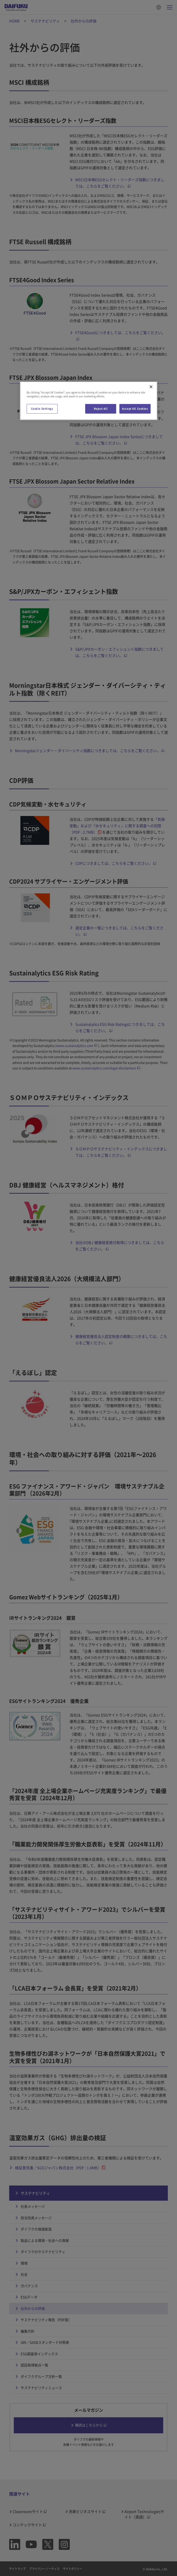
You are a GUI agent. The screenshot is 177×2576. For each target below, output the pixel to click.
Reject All (101, 409)
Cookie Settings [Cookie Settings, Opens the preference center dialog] (42, 409)
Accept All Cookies (135, 409)
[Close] (151, 387)
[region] (88, 400)
